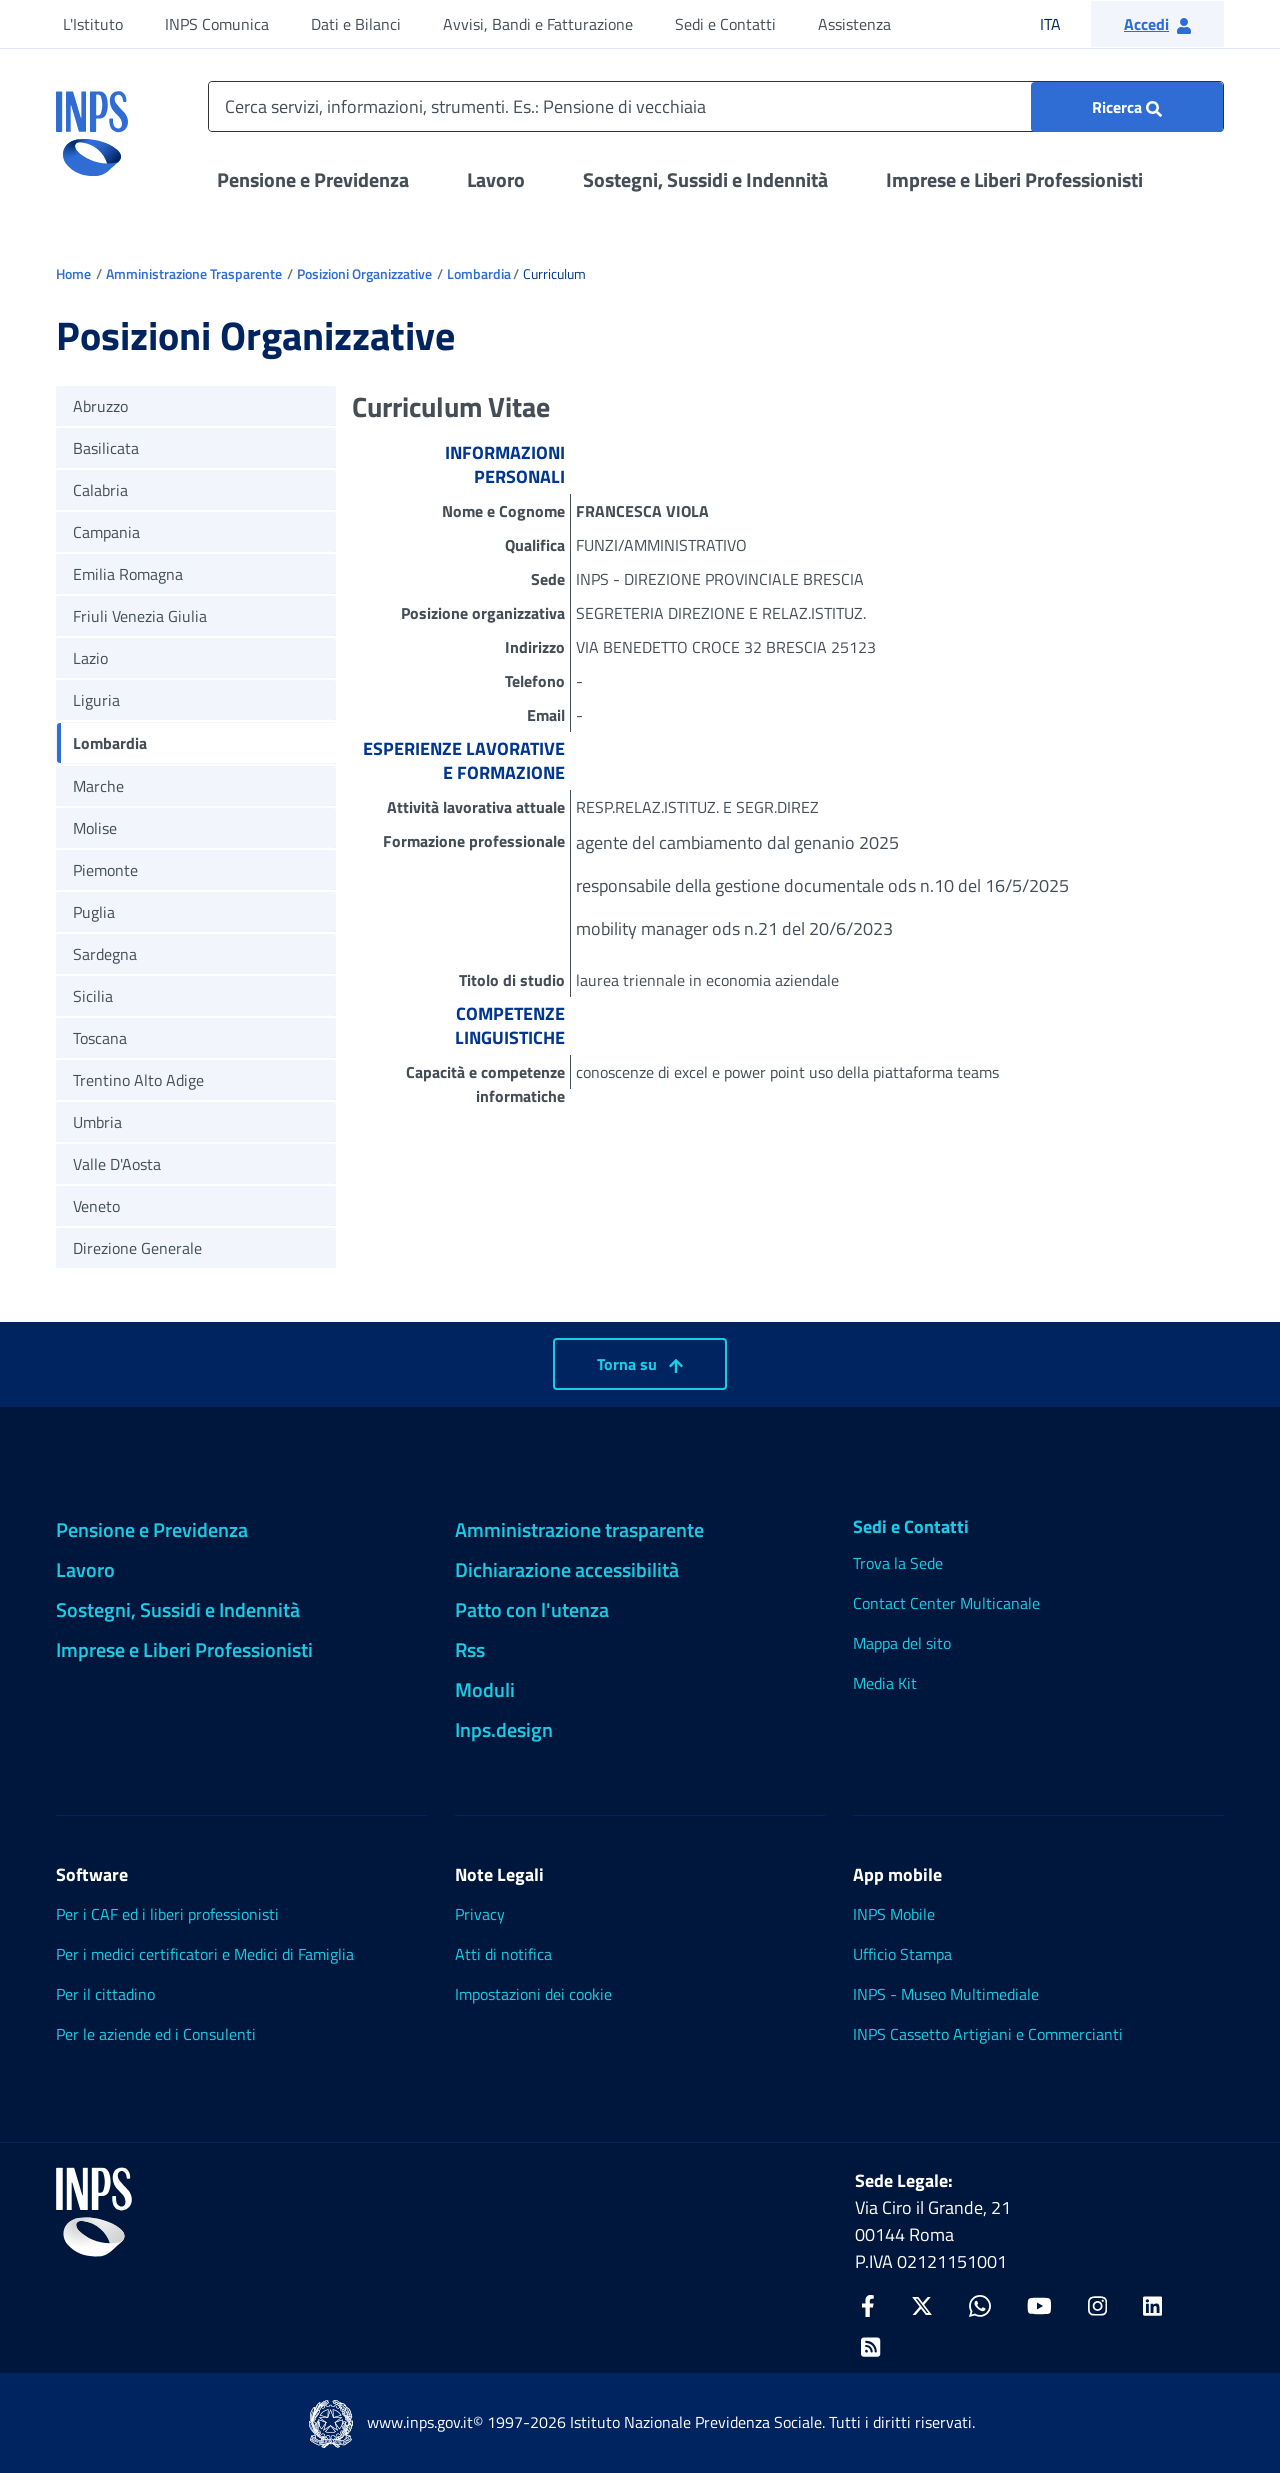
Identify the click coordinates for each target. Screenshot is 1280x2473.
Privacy (480, 1914)
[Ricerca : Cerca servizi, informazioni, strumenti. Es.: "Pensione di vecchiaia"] (1127, 107)
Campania (106, 532)
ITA (1063, 23)
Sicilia (93, 996)
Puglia (94, 912)
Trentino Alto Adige (138, 1080)
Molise (95, 828)
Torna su (640, 1364)
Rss (470, 1649)
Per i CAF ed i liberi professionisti (167, 1914)
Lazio (90, 658)
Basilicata (106, 448)
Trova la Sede (898, 1563)
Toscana (100, 1038)
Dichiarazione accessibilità (567, 1569)
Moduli (485, 1689)
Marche (98, 786)
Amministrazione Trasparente (194, 273)
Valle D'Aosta (117, 1164)
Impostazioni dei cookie (533, 1994)
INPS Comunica (217, 24)
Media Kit (885, 1683)
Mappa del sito (902, 1643)
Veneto (96, 1206)
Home (73, 273)
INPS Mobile (894, 1914)
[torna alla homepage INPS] (92, 126)
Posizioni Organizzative (364, 273)
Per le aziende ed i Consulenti (156, 2034)
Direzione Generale (137, 1248)
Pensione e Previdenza (313, 179)
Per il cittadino (105, 1994)
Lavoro (496, 179)
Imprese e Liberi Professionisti (1014, 179)
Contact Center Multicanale (946, 1603)
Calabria (100, 490)
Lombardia (479, 273)
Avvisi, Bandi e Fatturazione (538, 24)
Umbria (97, 1122)
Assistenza (854, 24)
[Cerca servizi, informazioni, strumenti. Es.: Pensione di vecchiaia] (716, 106)
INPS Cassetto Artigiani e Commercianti (988, 2034)
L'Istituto (93, 24)
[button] (1157, 24)
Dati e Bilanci (356, 24)
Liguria (96, 700)
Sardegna (105, 954)
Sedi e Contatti (725, 24)
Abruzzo (100, 406)
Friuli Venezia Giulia (140, 616)
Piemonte (105, 870)
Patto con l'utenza (532, 1609)
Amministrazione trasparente (579, 1529)
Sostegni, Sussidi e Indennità (705, 179)
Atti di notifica (503, 1954)
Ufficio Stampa (902, 1954)
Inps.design (504, 1729)
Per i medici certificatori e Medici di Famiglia (205, 1954)
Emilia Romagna (128, 574)
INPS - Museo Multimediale (946, 1994)
